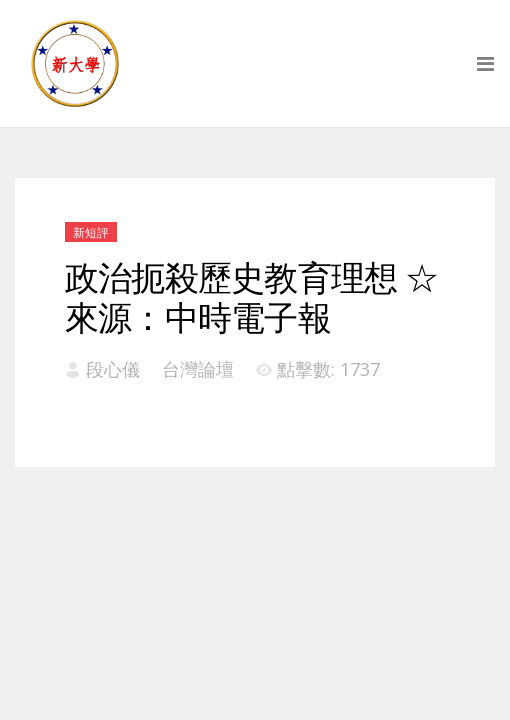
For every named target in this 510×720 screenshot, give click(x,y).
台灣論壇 (198, 369)
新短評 (91, 232)
